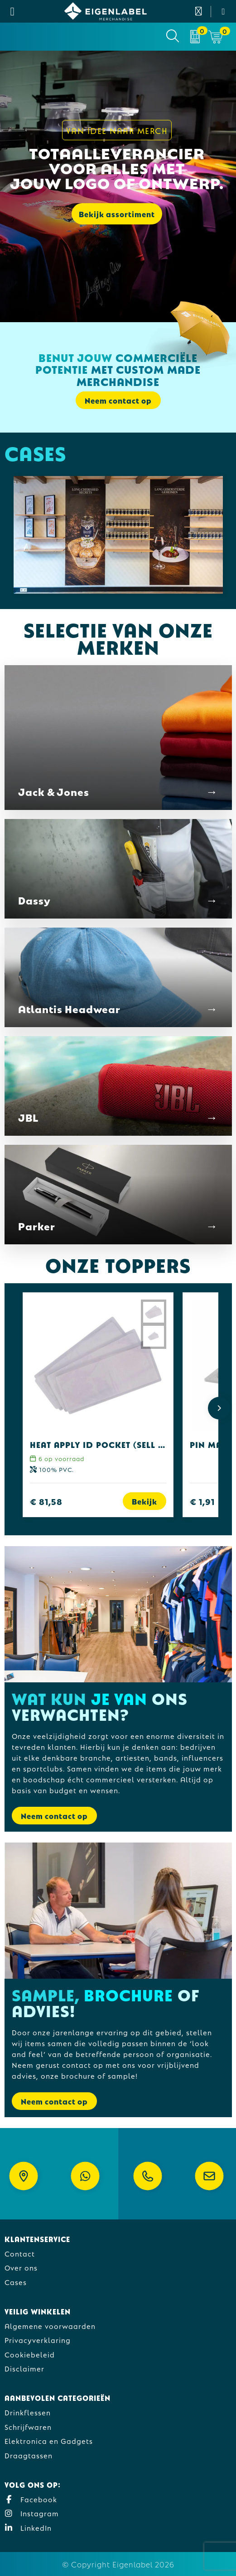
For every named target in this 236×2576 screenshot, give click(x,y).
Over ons (21, 2267)
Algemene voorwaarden (50, 2325)
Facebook (31, 2499)
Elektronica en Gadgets (49, 2440)
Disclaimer (24, 2368)
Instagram (32, 2513)
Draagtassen (29, 2455)
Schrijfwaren (28, 2426)
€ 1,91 (202, 1501)
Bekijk (144, 1501)
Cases (16, 2281)
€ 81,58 (46, 1501)
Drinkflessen (28, 2412)
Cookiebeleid (30, 2354)
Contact (20, 2253)
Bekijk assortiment (117, 214)
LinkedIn (28, 2527)
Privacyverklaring (38, 2339)
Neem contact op (118, 400)
